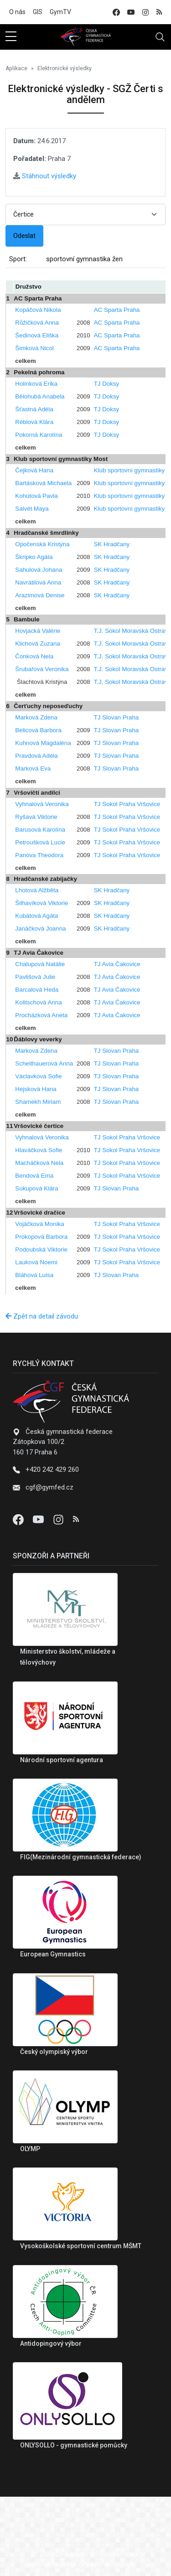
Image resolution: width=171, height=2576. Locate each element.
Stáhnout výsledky (44, 176)
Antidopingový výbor (51, 2343)
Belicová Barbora (38, 730)
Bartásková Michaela (43, 483)
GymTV (60, 12)
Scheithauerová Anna (44, 1063)
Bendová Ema (34, 1175)
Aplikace (16, 68)
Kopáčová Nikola (38, 309)
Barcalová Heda (36, 989)
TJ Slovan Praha (116, 717)
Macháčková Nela (39, 1162)
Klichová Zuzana (37, 643)
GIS (37, 12)
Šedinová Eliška (36, 335)
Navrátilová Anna (38, 582)
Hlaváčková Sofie (38, 1150)
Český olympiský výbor (54, 2051)
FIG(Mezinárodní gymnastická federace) (80, 1857)
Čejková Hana (34, 470)
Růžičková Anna (37, 322)
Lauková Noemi (36, 1262)
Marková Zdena (36, 717)
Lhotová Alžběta (36, 890)
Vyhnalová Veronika (41, 804)
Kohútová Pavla (36, 495)
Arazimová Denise (39, 595)
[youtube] (131, 12)
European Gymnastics (53, 1954)
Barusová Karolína (40, 829)
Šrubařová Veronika (41, 669)
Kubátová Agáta (36, 915)
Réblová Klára (34, 422)
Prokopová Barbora (41, 1236)
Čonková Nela (34, 656)
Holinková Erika (36, 383)
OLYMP (30, 2148)
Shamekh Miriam (38, 1101)
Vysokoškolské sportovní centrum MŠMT (80, 2246)
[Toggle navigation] (160, 37)
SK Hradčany (112, 544)
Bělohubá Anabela (39, 396)
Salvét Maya (31, 508)
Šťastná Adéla (34, 409)
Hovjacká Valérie (37, 630)
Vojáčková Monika (39, 1224)
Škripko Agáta (33, 556)
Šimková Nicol (34, 348)
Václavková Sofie (38, 1076)
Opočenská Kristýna (42, 544)
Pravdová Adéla (36, 755)
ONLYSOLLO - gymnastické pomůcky (73, 2445)
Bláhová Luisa (34, 1275)
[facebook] (116, 12)
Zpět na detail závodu (41, 1316)
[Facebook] (19, 1519)
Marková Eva (33, 768)
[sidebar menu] (10, 37)
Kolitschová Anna (38, 1002)
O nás (17, 12)
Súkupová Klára (36, 1188)
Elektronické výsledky (64, 68)
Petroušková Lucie (40, 842)
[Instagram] (59, 1519)
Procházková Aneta (41, 1015)
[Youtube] (39, 1519)
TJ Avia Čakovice (117, 964)
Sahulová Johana (38, 569)
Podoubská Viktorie (41, 1249)
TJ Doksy (106, 383)
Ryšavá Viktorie (36, 816)
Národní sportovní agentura (61, 1760)
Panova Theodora (39, 855)
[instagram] (145, 12)
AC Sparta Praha (117, 309)
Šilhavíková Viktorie (41, 903)
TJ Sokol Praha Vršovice (127, 804)
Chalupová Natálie (40, 964)
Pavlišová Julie (35, 976)
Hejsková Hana (35, 1089)
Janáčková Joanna (40, 928)
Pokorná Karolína (38, 434)
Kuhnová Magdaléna (43, 743)
